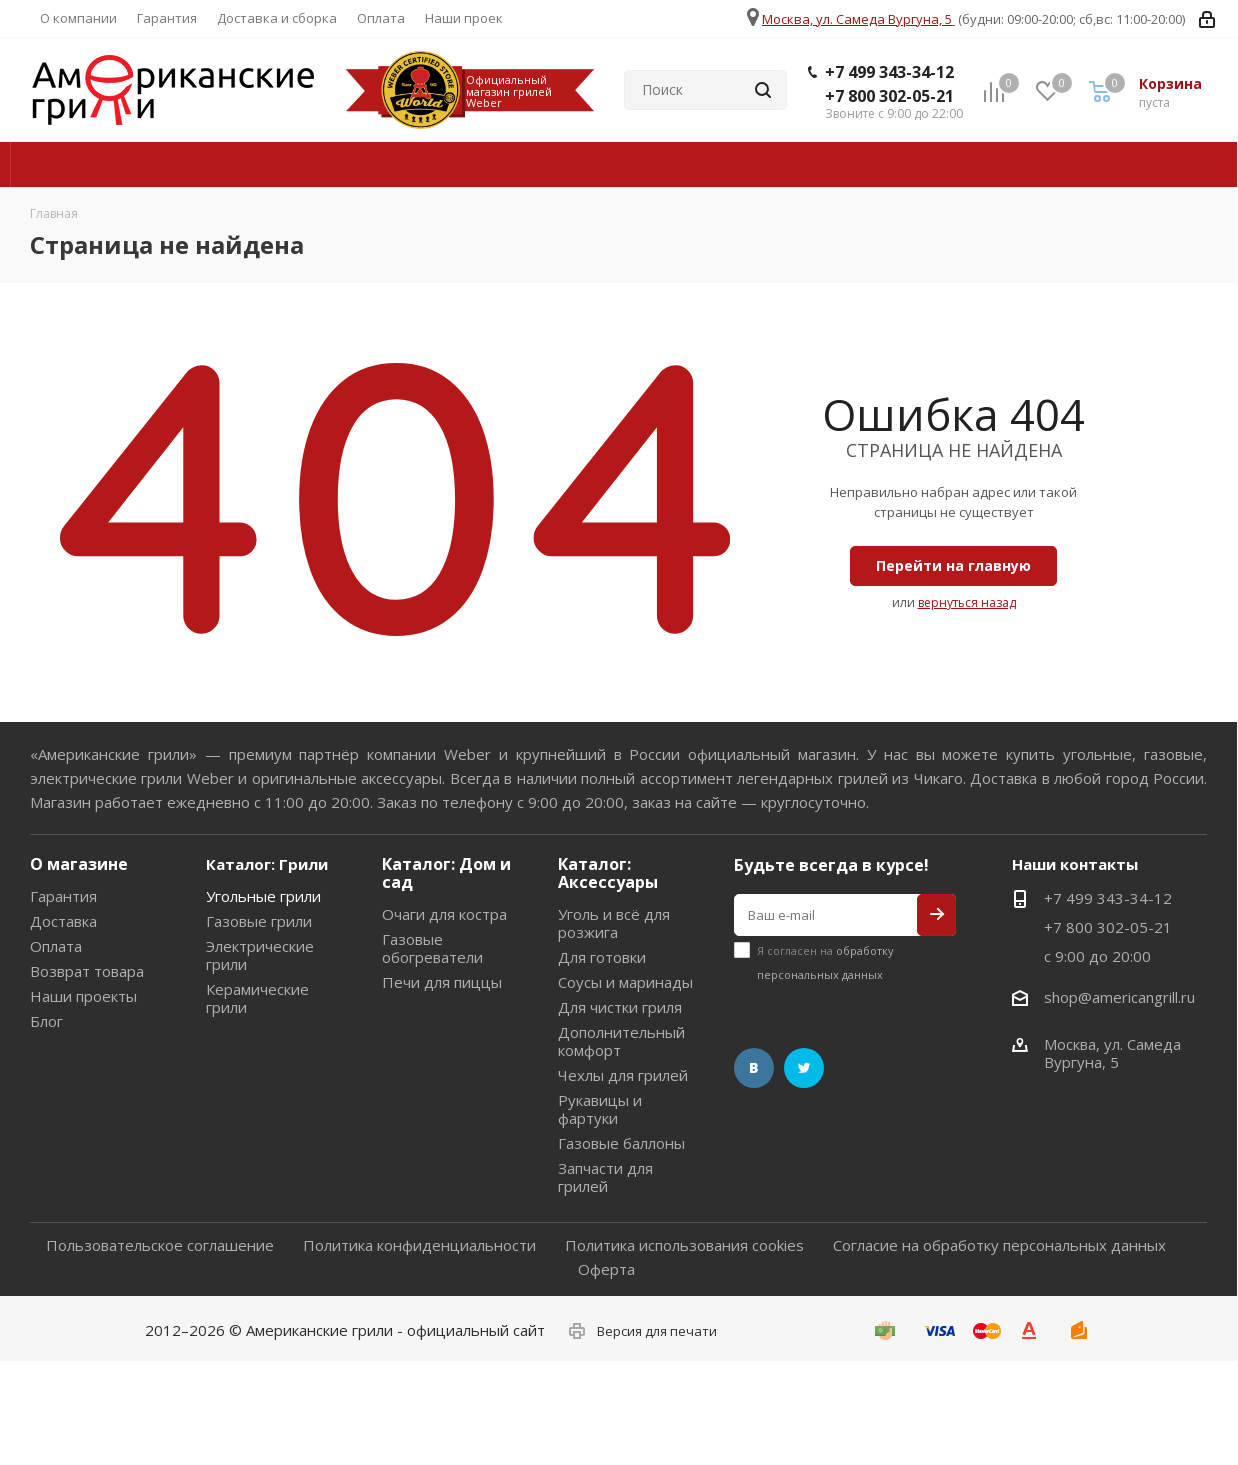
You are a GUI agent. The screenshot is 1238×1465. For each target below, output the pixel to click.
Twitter (804, 1068)
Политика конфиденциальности (419, 1245)
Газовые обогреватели (432, 948)
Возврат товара (87, 971)
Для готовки (602, 957)
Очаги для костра (444, 914)
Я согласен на (825, 962)
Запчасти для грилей (605, 1177)
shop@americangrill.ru (1119, 997)
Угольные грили (263, 896)
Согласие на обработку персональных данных (999, 1245)
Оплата (56, 946)
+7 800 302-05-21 (889, 96)
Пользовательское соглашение (160, 1245)
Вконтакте (754, 1068)
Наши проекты (83, 996)
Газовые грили (259, 921)
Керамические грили (257, 998)
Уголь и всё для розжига (614, 923)
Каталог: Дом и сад (446, 873)
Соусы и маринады (625, 982)
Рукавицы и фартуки (600, 1109)
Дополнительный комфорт (621, 1041)
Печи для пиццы (442, 982)
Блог (46, 1021)
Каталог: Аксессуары (608, 873)
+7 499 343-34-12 (889, 72)
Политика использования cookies (684, 1245)
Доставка (63, 921)
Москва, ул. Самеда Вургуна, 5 (857, 19)
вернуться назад (967, 602)
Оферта (606, 1269)
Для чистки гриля (620, 1007)
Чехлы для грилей (623, 1075)
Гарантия (63, 896)
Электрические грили (260, 955)
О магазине (79, 864)
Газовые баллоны (621, 1143)
